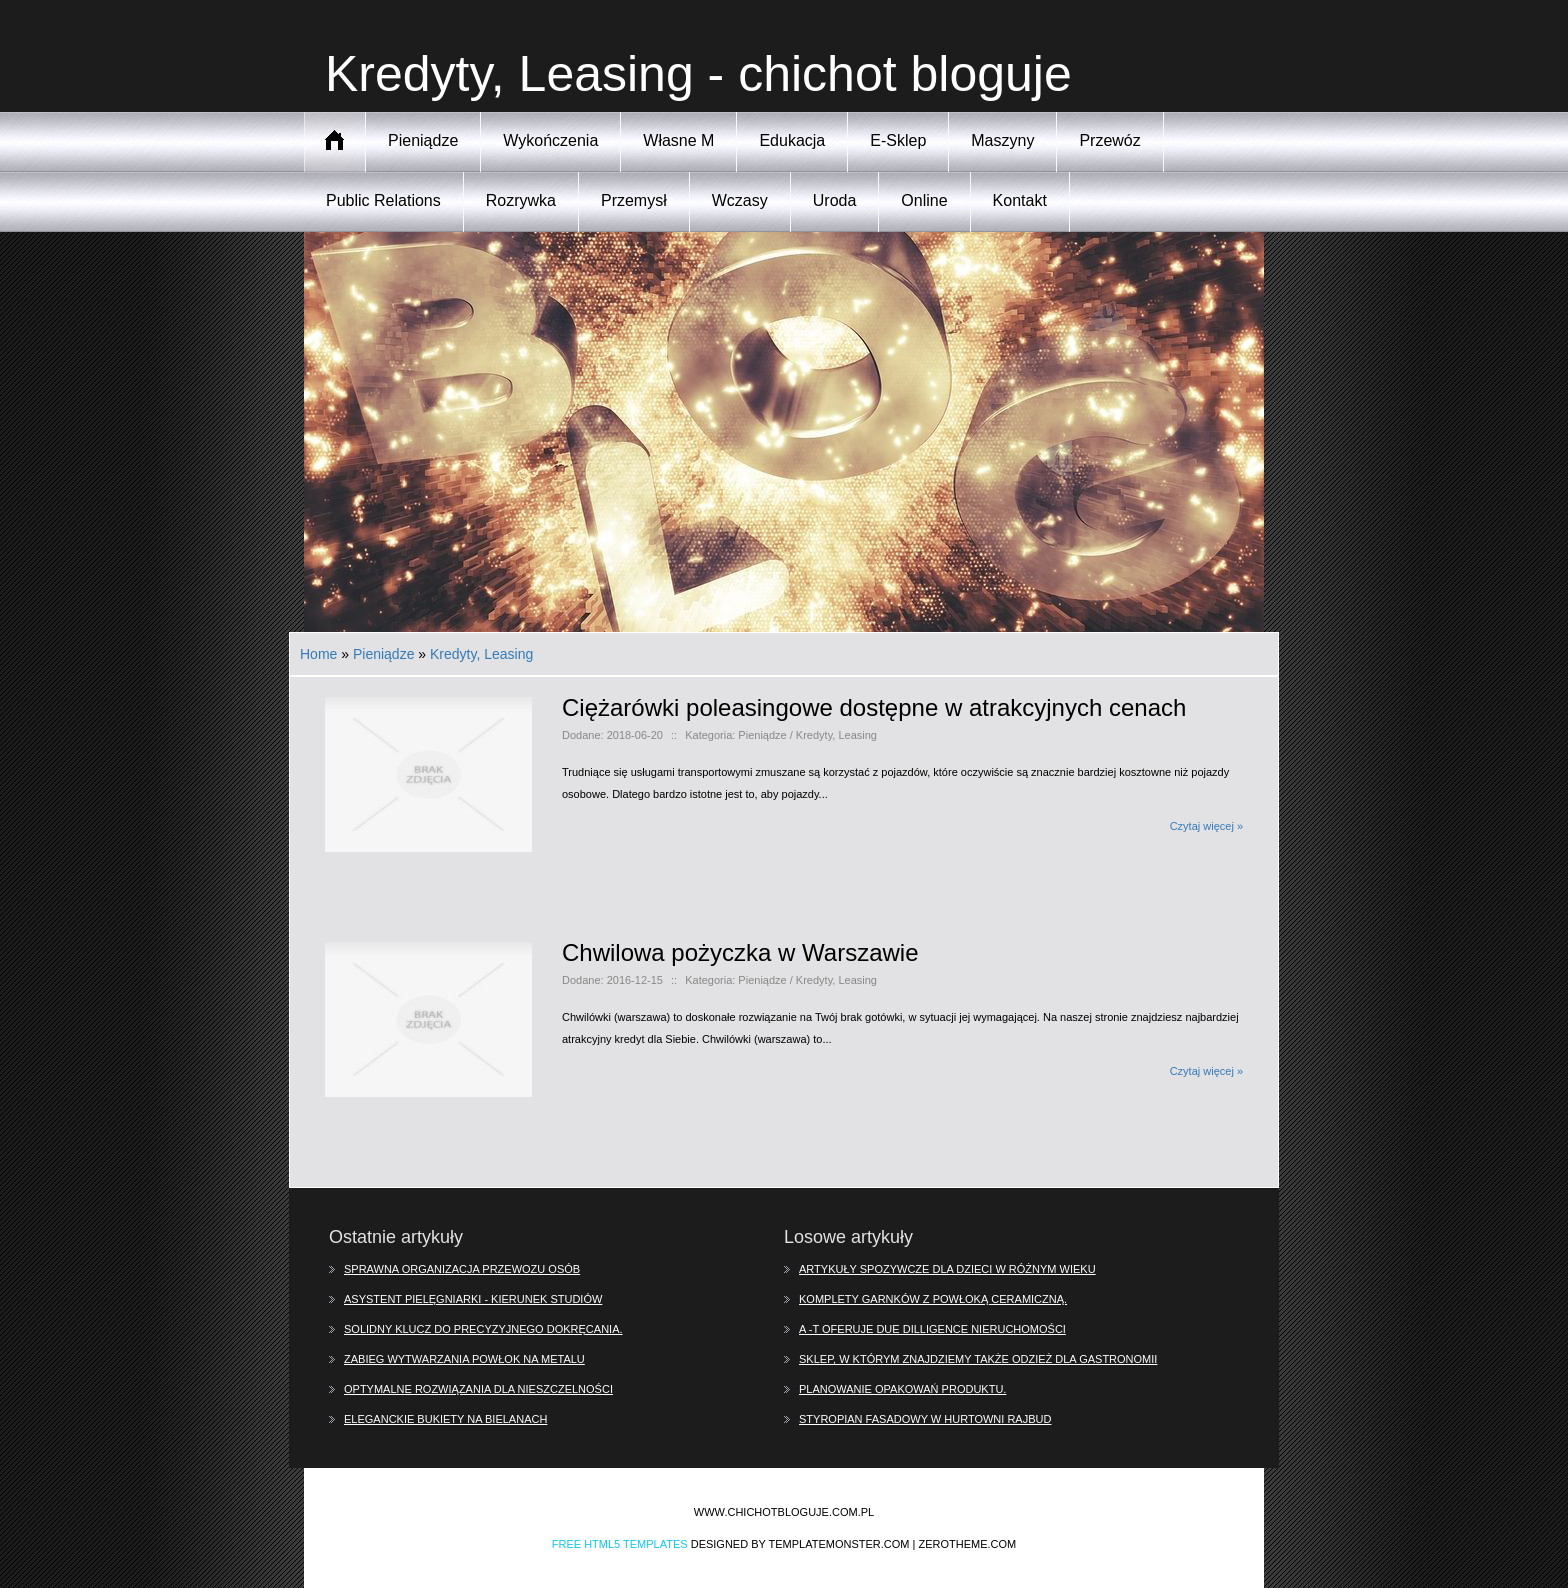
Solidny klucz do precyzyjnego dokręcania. (483, 1329)
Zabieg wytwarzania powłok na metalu (464, 1359)
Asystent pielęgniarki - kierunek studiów (473, 1299)
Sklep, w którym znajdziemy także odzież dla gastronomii (978, 1359)
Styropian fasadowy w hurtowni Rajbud (925, 1419)
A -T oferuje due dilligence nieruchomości (932, 1329)
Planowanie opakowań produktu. (902, 1389)
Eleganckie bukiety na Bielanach (445, 1419)
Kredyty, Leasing (481, 654)
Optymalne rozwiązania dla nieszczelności (478, 1389)
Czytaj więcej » (1206, 826)
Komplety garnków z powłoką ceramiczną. (933, 1299)
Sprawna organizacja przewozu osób (462, 1269)
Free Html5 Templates (620, 1544)
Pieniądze (384, 654)
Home (318, 654)
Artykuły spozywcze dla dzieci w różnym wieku (947, 1269)
